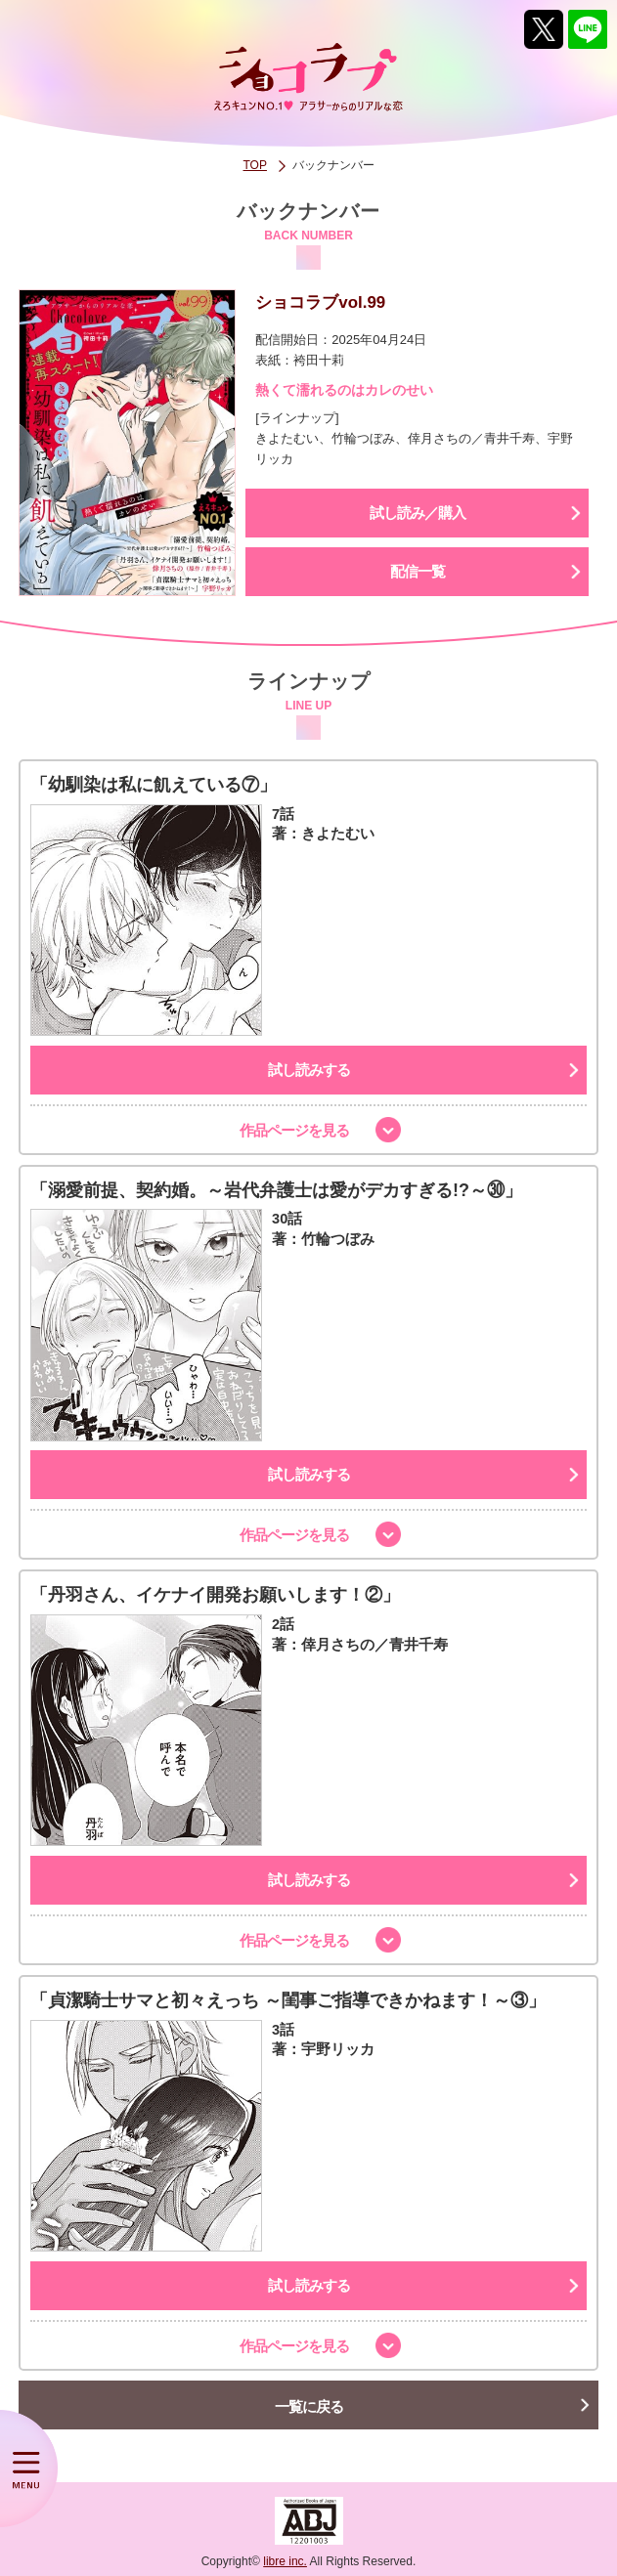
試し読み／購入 (417, 512)
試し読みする (309, 1069)
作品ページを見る (294, 1130)
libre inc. (285, 2561)
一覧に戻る (309, 2406)
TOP (255, 165)
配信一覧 (417, 571)
